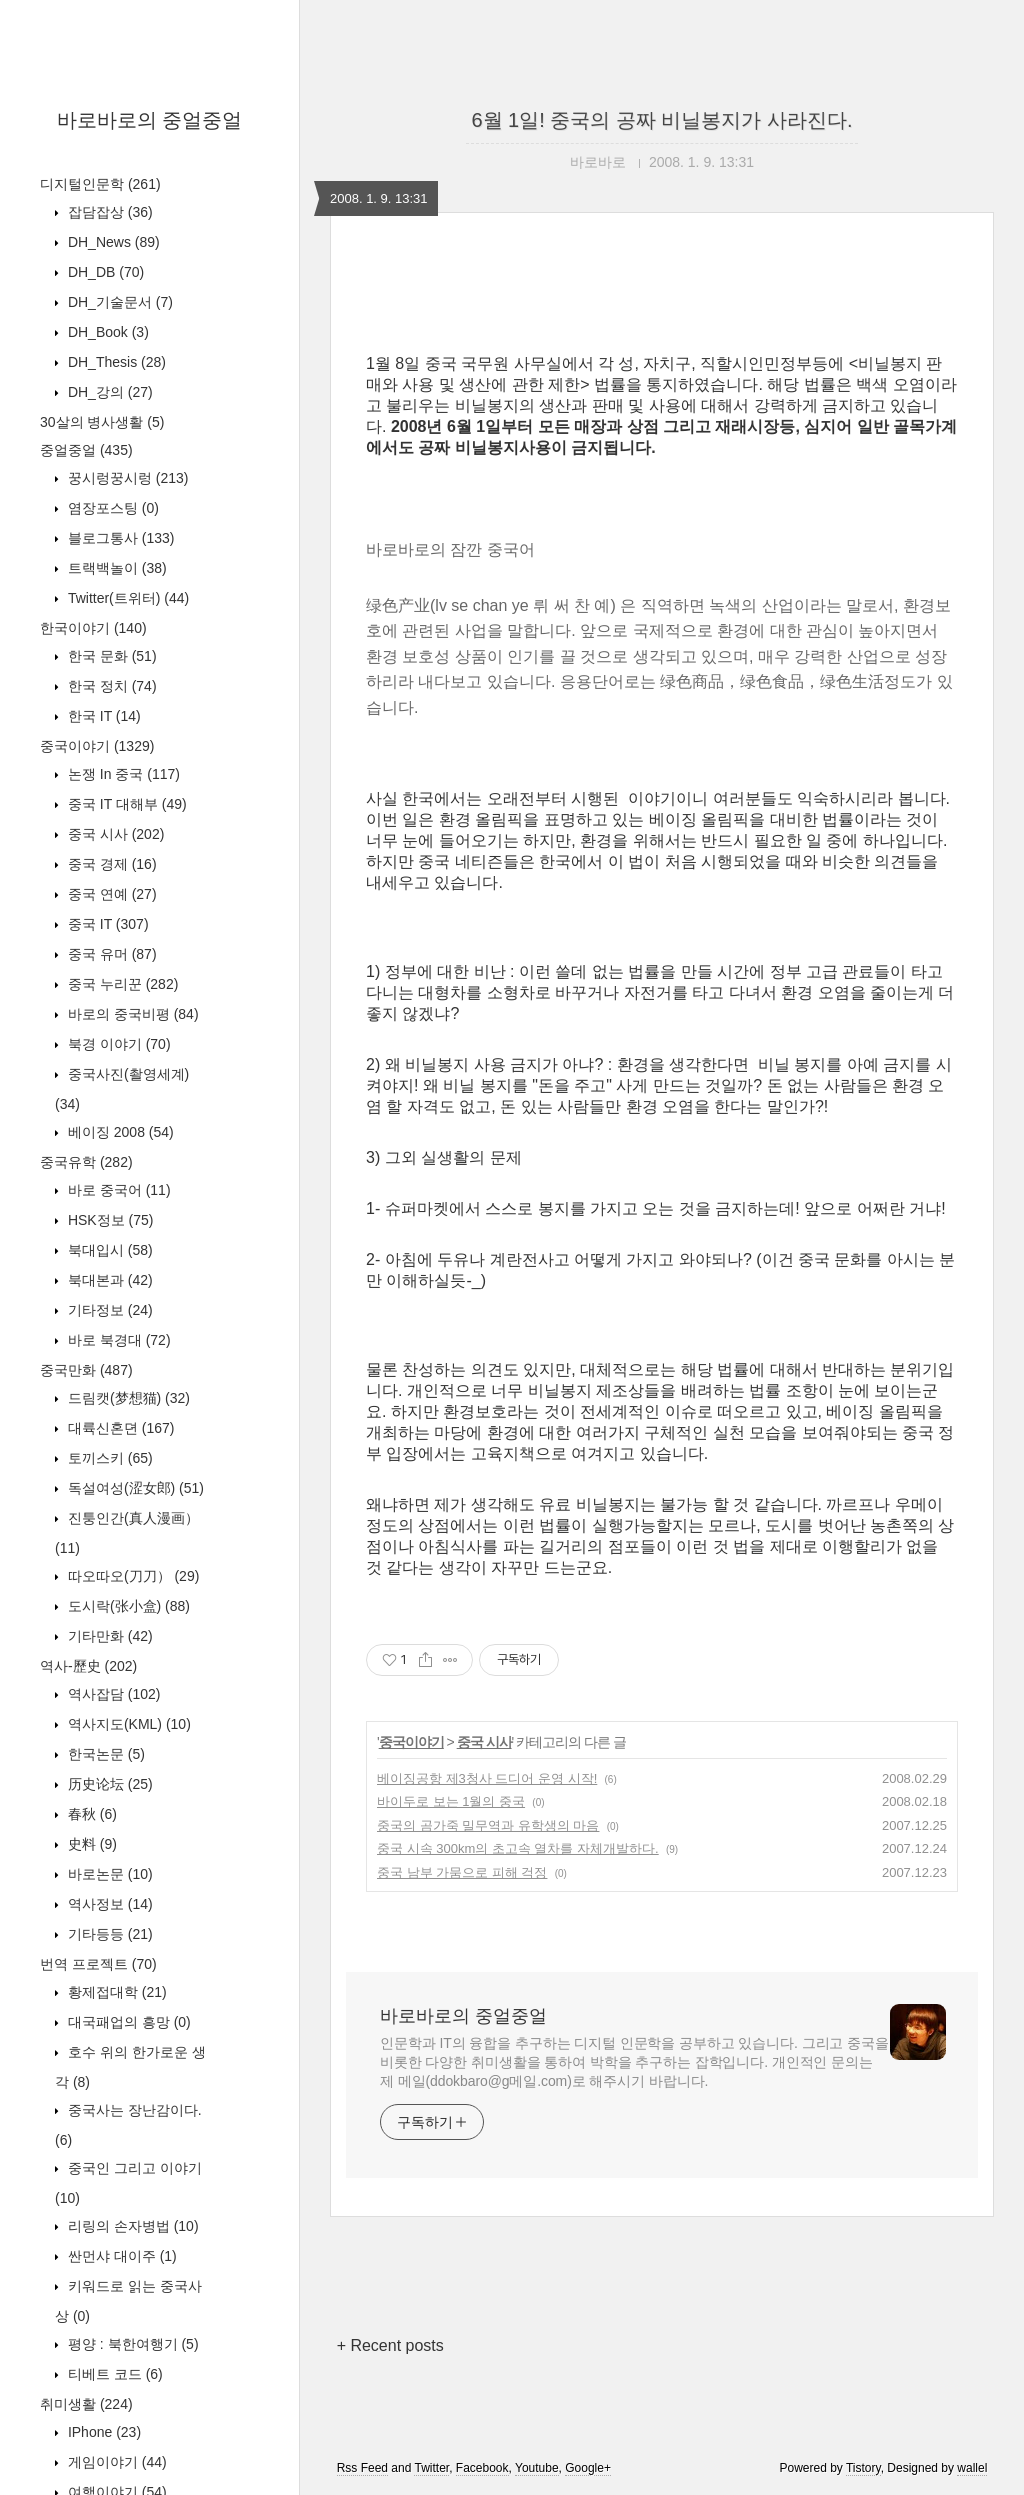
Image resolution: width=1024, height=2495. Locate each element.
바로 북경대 (117, 1340)
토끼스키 (108, 1458)
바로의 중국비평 (131, 1014)
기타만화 (108, 1636)
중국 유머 (110, 954)
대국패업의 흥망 (127, 2022)
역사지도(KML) (127, 1724)
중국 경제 (110, 864)
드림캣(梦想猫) (127, 1398)
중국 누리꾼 (121, 984)
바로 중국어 (117, 1190)
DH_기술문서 (118, 302)
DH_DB (104, 272)
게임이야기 (115, 2462)
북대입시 (108, 1250)
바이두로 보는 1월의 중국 (451, 1801)
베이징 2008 (119, 1132)
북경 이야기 (117, 1044)
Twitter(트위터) (126, 598)
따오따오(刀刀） (131, 1576)
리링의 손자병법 (131, 2226)
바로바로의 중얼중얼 (150, 120)
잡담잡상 (108, 212)
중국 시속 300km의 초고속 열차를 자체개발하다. (518, 1848)
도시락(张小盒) (127, 1606)
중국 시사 (114, 834)
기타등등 (108, 1934)
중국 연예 (110, 894)
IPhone (102, 2432)
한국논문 (104, 1754)
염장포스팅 (111, 508)
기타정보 (108, 1310)
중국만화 (86, 1370)
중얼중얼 (86, 450)
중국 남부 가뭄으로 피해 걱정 (462, 1872)
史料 (90, 1844)
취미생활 (86, 2404)
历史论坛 (108, 1784)
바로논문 (108, 1874)
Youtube (537, 2468)
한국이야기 (93, 628)
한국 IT (102, 716)
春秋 (90, 1814)
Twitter (431, 2468)
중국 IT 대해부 (125, 804)
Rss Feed (362, 2468)
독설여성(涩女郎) (134, 1488)
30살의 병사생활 (102, 422)
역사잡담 (112, 1694)
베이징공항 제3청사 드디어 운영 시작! (487, 1778)
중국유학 (86, 1162)
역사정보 (108, 1904)
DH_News (112, 242)
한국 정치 (110, 686)
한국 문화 (110, 656)
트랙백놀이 (115, 568)
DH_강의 (108, 392)
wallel (972, 2468)
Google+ (588, 2468)
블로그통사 (119, 538)
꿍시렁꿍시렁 (126, 478)
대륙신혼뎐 (119, 1428)
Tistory (863, 2468)
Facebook (482, 2468)
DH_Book (106, 332)
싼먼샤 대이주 (120, 2256)
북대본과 (108, 1280)
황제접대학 (115, 1992)
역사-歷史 (88, 1666)
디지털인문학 (100, 184)
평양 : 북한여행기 (131, 2344)
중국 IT (106, 924)
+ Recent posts (390, 2345)
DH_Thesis (115, 362)
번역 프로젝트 (98, 1964)
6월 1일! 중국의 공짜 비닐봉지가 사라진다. (661, 120)
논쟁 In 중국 (122, 774)
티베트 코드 (113, 2374)
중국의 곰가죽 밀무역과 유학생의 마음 (488, 1825)
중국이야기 (97, 746)
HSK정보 (108, 1220)
